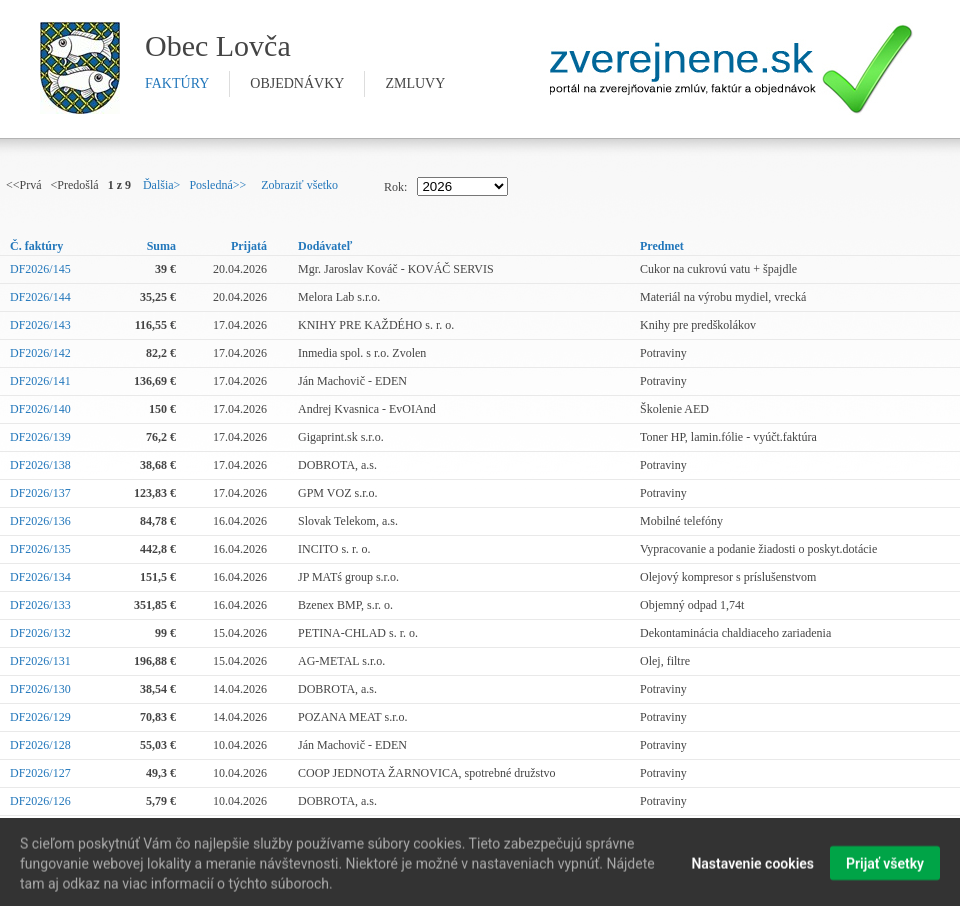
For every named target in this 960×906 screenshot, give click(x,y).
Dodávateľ (325, 246)
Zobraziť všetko (299, 185)
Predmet (662, 246)
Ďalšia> (161, 185)
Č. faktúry (36, 246)
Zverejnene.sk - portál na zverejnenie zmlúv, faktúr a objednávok (731, 69)
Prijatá (249, 246)
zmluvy (415, 83)
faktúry (177, 83)
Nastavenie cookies (752, 867)
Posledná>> (217, 185)
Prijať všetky (885, 867)
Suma (161, 246)
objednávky (297, 83)
